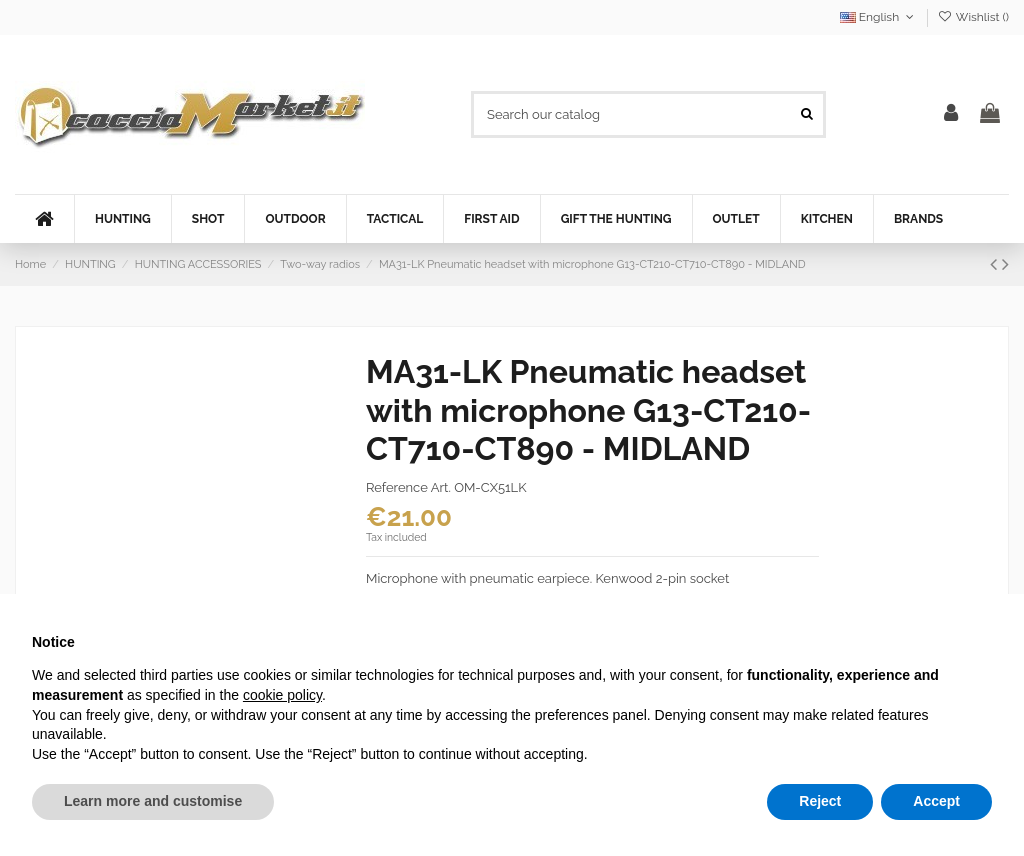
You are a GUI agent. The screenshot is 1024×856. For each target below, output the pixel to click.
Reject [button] (820, 801)
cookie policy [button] (282, 695)
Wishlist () (973, 17)
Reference (397, 487)
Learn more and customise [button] (153, 801)
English (879, 17)
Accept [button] (936, 801)
